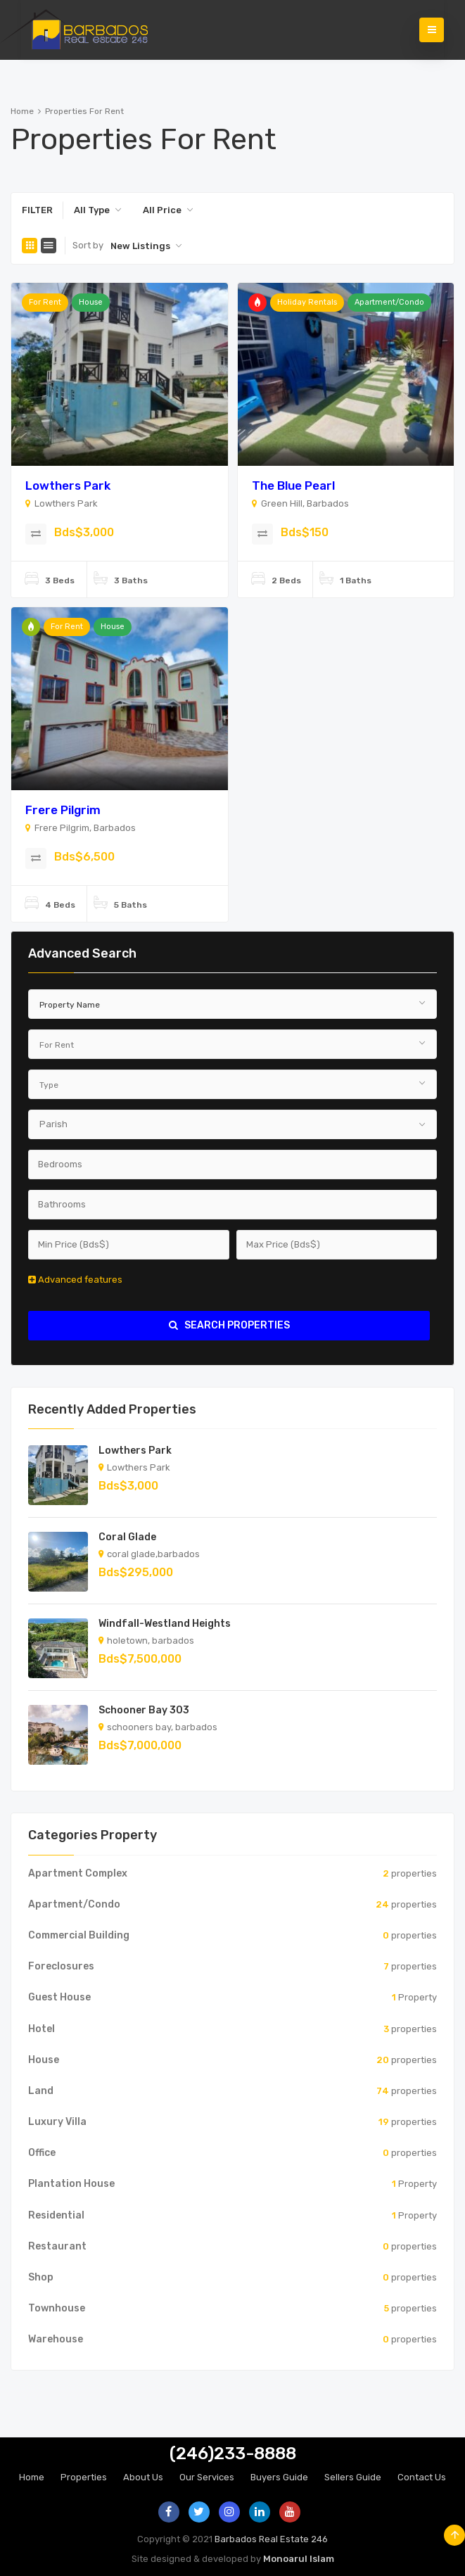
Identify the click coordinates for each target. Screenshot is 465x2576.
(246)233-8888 (233, 2453)
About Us (143, 2477)
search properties (229, 1325)
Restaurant (57, 2246)
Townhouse (56, 2308)
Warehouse (55, 2339)
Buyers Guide (279, 2477)
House (91, 302)
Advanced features (75, 1279)
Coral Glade (127, 1537)
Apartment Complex (77, 1873)
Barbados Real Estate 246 (271, 2539)
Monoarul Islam (298, 2558)
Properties (83, 2477)
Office (42, 2153)
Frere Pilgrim (63, 810)
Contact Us (421, 2477)
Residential (56, 2215)
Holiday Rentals (307, 302)
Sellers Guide (352, 2477)
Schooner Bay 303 (143, 1710)
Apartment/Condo (389, 302)
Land (40, 2091)
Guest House (59, 1997)
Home (22, 111)
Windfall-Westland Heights (164, 1624)
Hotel (41, 2029)
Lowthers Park (67, 485)
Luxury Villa (57, 2122)
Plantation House (71, 2184)
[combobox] (98, 210)
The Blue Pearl (293, 485)
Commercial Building (78, 1935)
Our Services (206, 2477)
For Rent (45, 302)
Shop (40, 2277)
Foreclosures (61, 1966)
